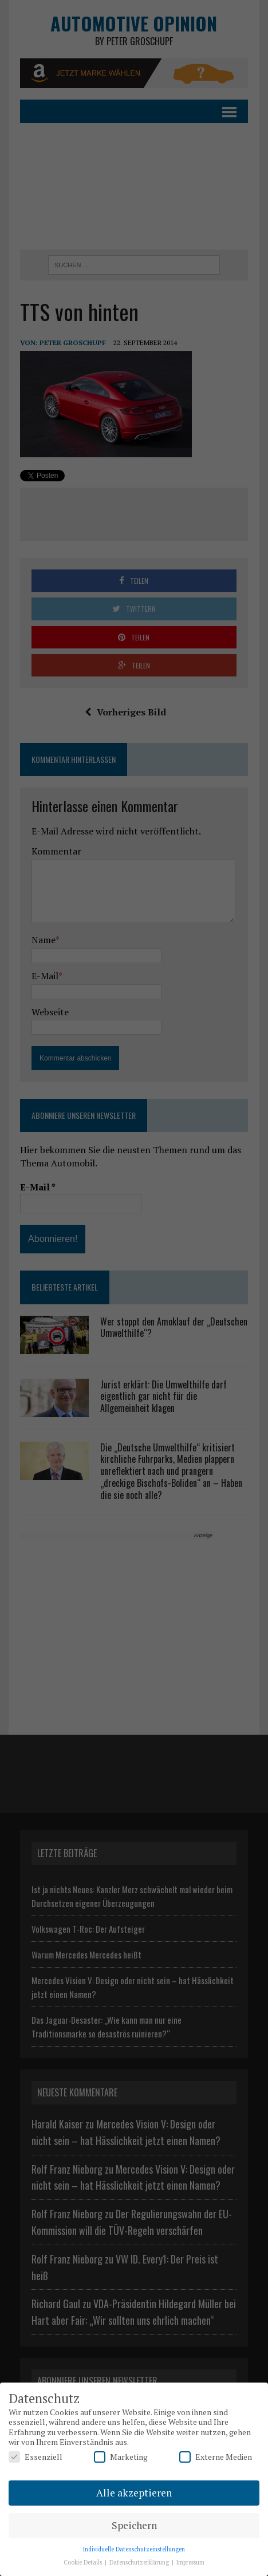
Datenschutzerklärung (140, 2562)
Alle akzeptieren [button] (134, 2492)
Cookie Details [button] (84, 2562)
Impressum (190, 2562)
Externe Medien (215, 2456)
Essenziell (35, 2456)
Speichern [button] (134, 2525)
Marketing (121, 2456)
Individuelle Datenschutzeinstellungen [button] (134, 2549)
